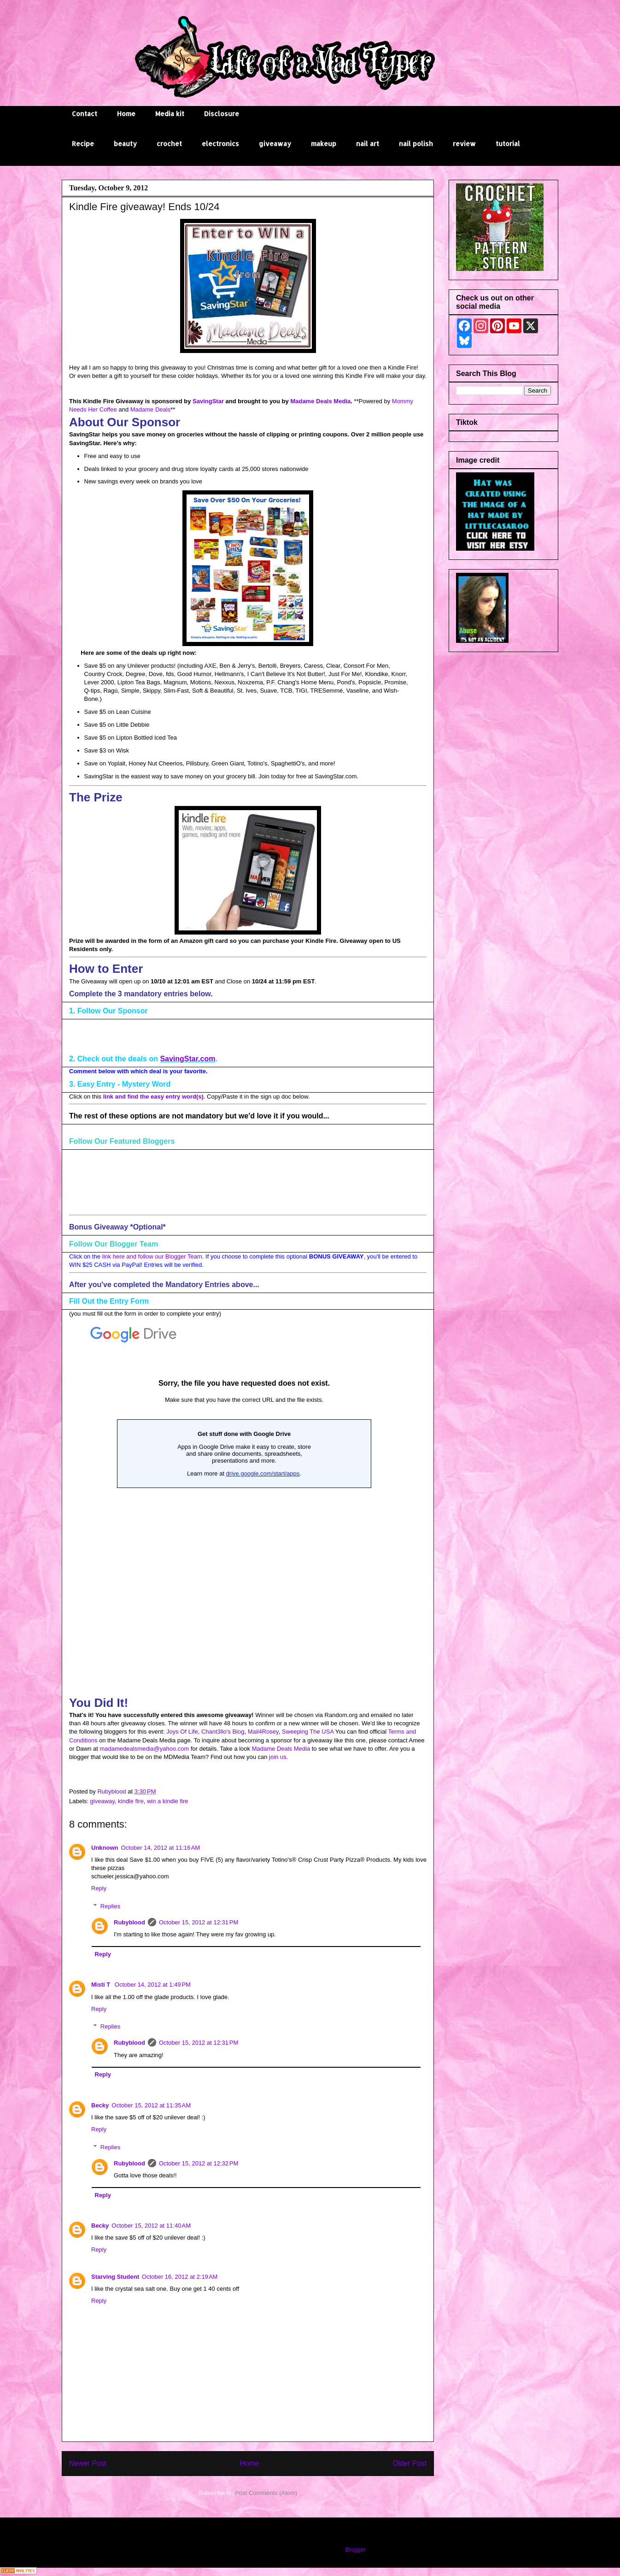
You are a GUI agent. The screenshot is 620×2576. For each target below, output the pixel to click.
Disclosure (221, 114)
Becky (100, 2105)
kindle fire (131, 1801)
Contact (84, 114)
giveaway (275, 143)
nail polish (416, 143)
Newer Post (87, 2463)
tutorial (508, 143)
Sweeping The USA (308, 1731)
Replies (110, 1906)
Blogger (355, 2549)
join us (278, 1756)
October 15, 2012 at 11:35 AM (151, 2105)
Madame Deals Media (320, 401)
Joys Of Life (182, 1731)
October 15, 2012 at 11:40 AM (151, 2225)
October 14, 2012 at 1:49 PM (153, 1984)
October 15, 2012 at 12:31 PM (198, 1922)
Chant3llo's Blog (223, 1731)
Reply (98, 1888)
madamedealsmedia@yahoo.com (144, 1748)
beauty (125, 143)
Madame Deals (150, 409)
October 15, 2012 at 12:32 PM (198, 2163)
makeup (323, 143)
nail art (367, 143)
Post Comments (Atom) (266, 2492)
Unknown (104, 1847)
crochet (169, 143)
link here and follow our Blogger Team (152, 1256)
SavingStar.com (187, 1059)
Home (126, 114)
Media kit (169, 114)
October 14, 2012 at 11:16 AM (160, 1847)
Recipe (83, 143)
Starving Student (115, 2276)
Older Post (409, 2463)
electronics (220, 143)
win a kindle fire (167, 1801)
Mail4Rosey (263, 1731)
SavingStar (208, 401)
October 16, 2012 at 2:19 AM (179, 2276)
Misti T (101, 1984)
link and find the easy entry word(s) (153, 1096)
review (464, 143)
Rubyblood (129, 1922)
